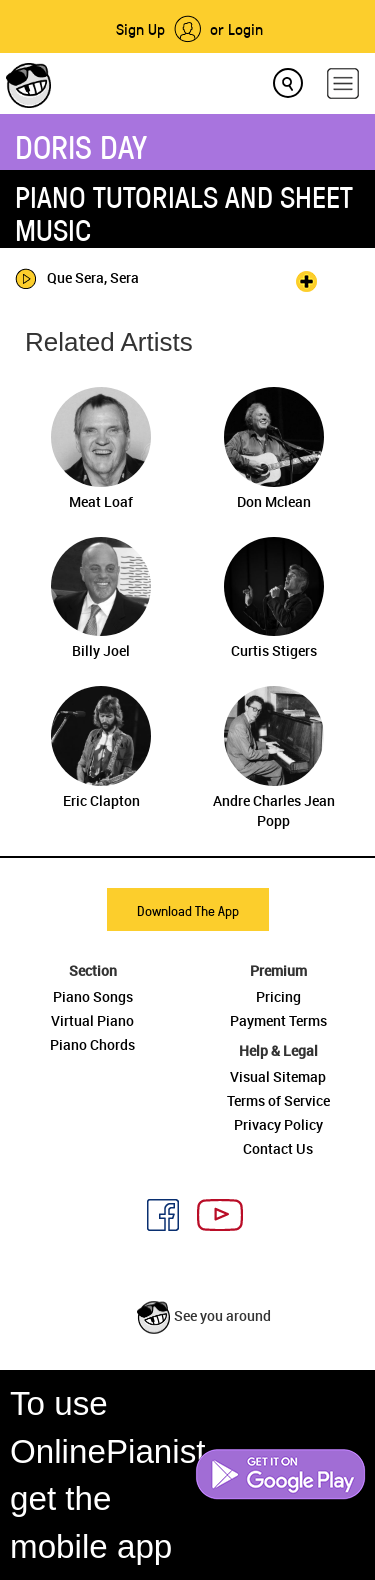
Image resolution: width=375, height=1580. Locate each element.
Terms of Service (278, 1100)
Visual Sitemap (278, 1076)
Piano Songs (93, 996)
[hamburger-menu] (343, 83)
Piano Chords (92, 1044)
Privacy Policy (278, 1124)
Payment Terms (278, 1020)
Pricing (278, 996)
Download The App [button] (188, 910)
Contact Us (278, 1148)
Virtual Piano (92, 1020)
